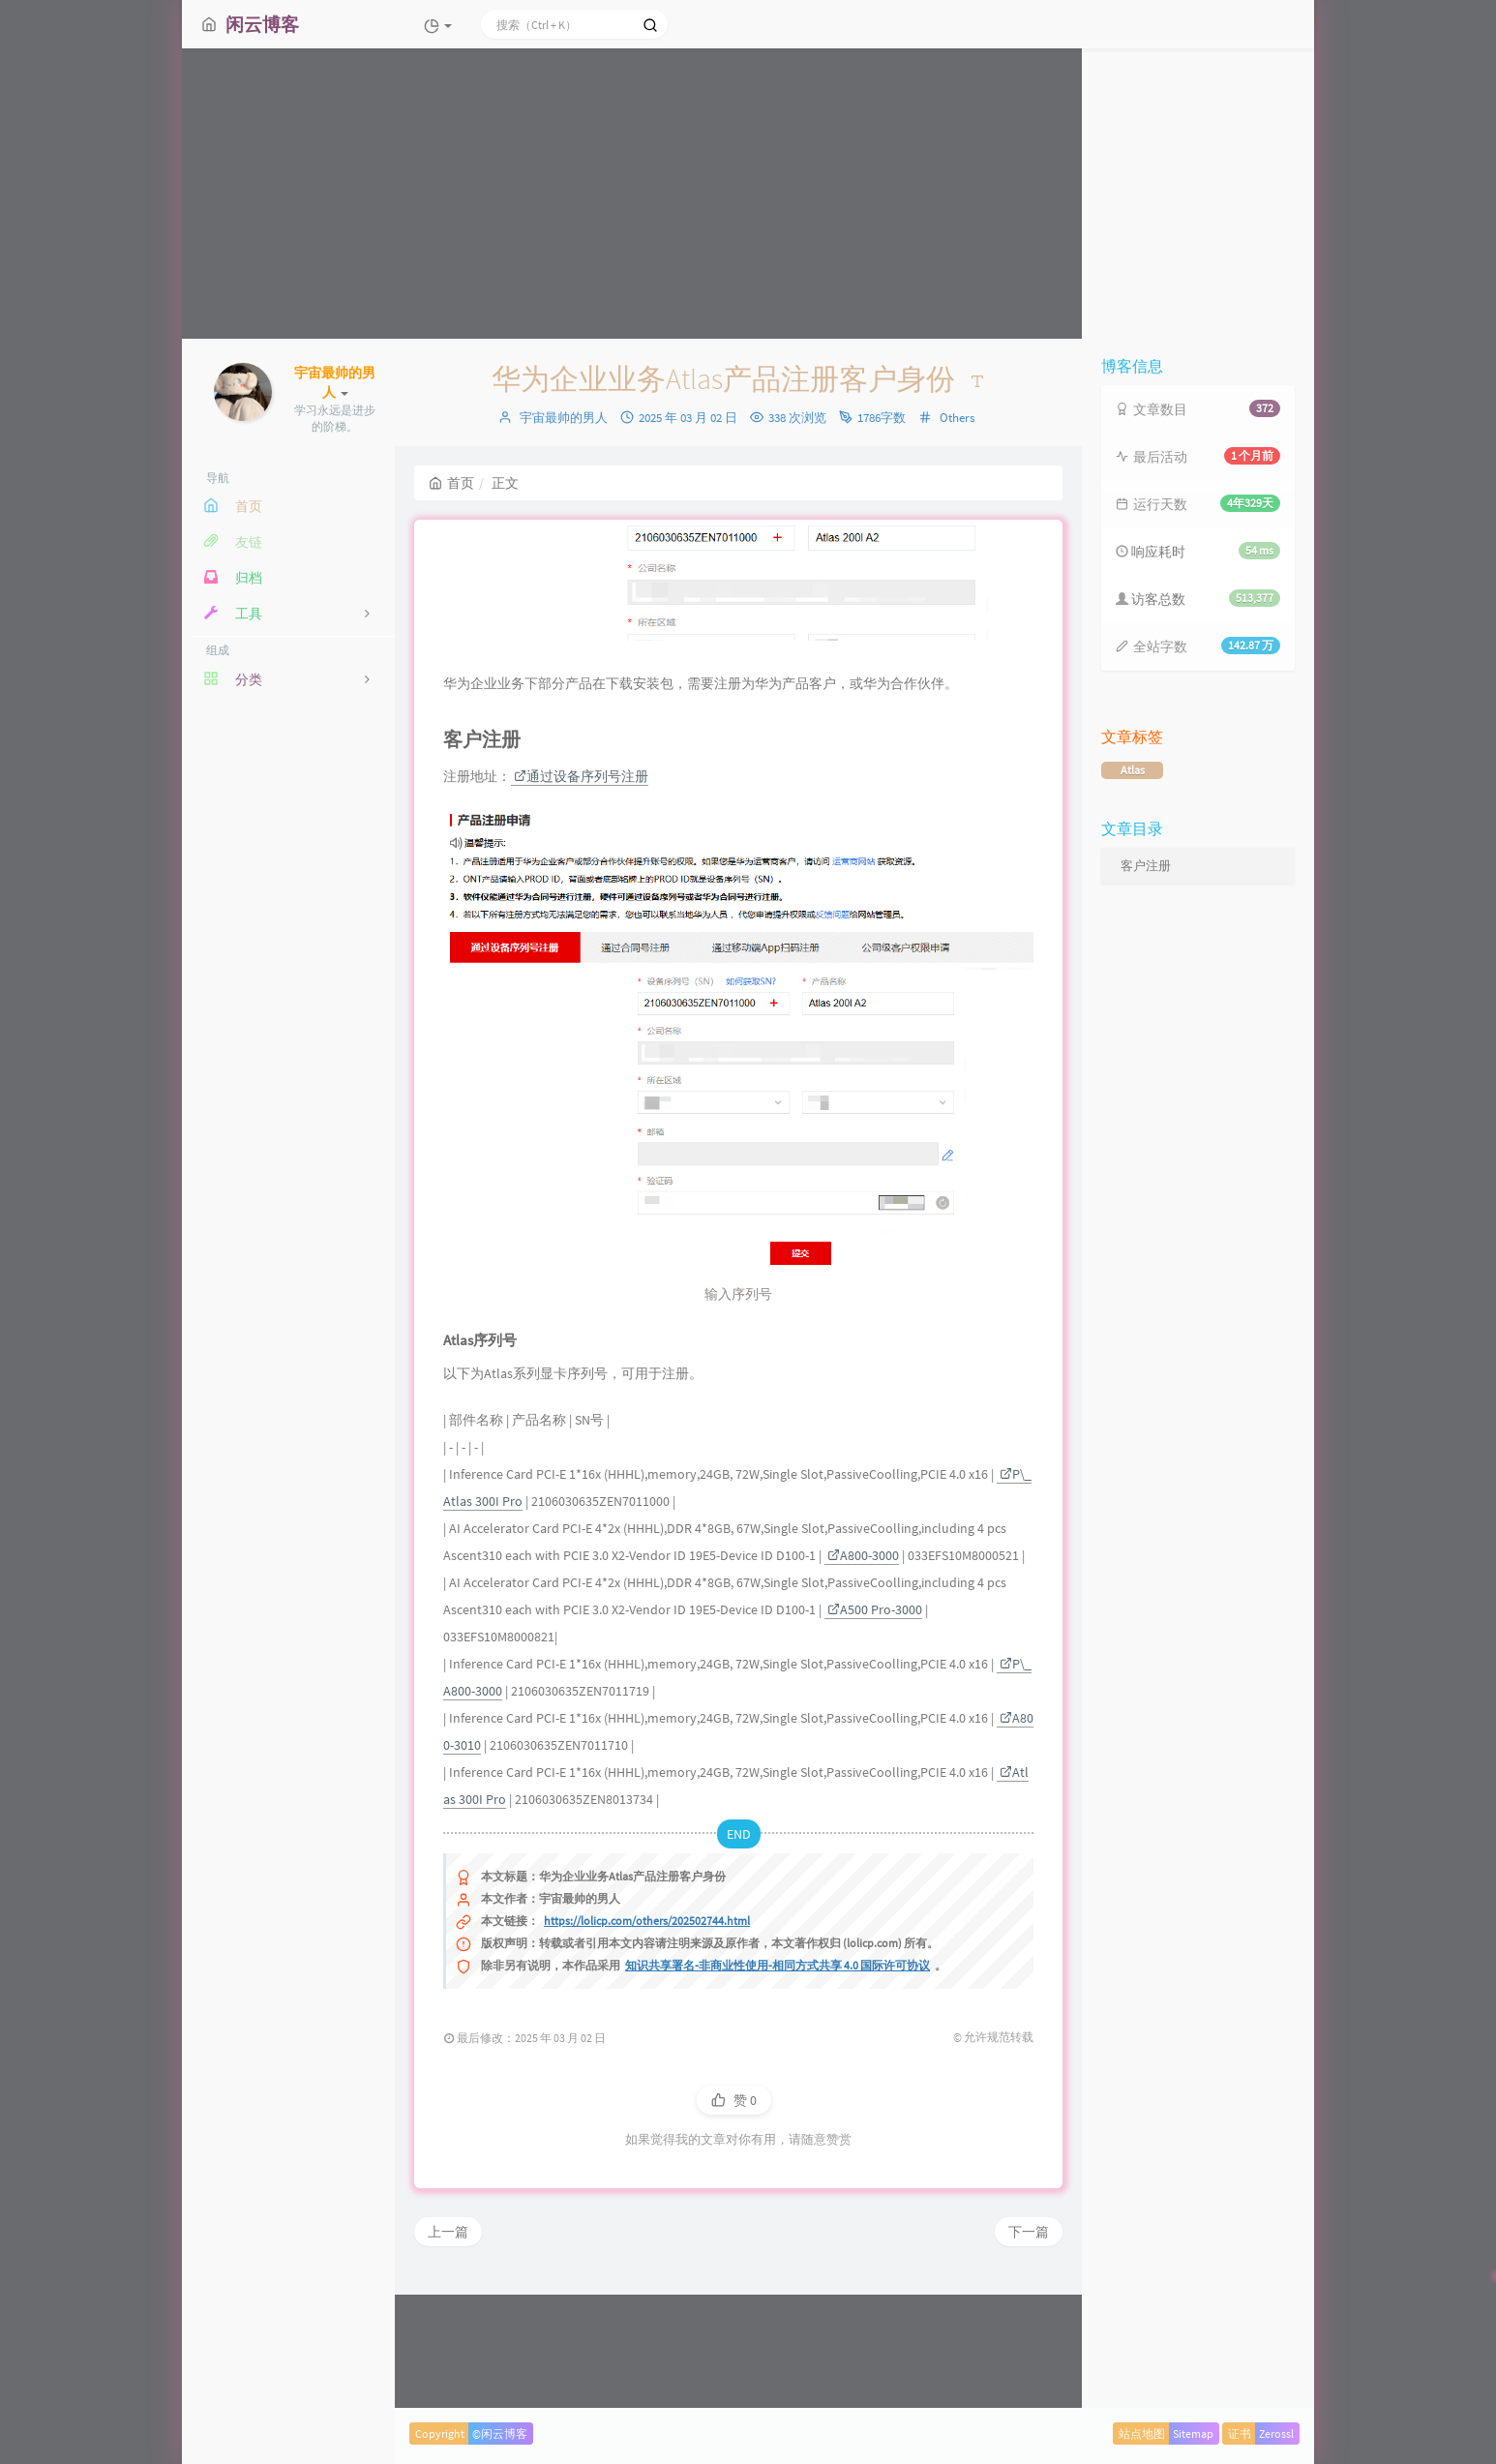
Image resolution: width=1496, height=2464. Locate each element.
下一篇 (1028, 2352)
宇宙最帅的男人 (564, 417)
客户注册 (1146, 865)
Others (957, 417)
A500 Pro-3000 (874, 1730)
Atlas (1133, 770)
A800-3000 (863, 1676)
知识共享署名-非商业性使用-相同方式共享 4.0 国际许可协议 (777, 2086)
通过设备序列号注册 (581, 897)
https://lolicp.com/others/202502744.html (647, 2041)
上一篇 (448, 2352)
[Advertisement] (748, 193)
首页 (451, 483)
